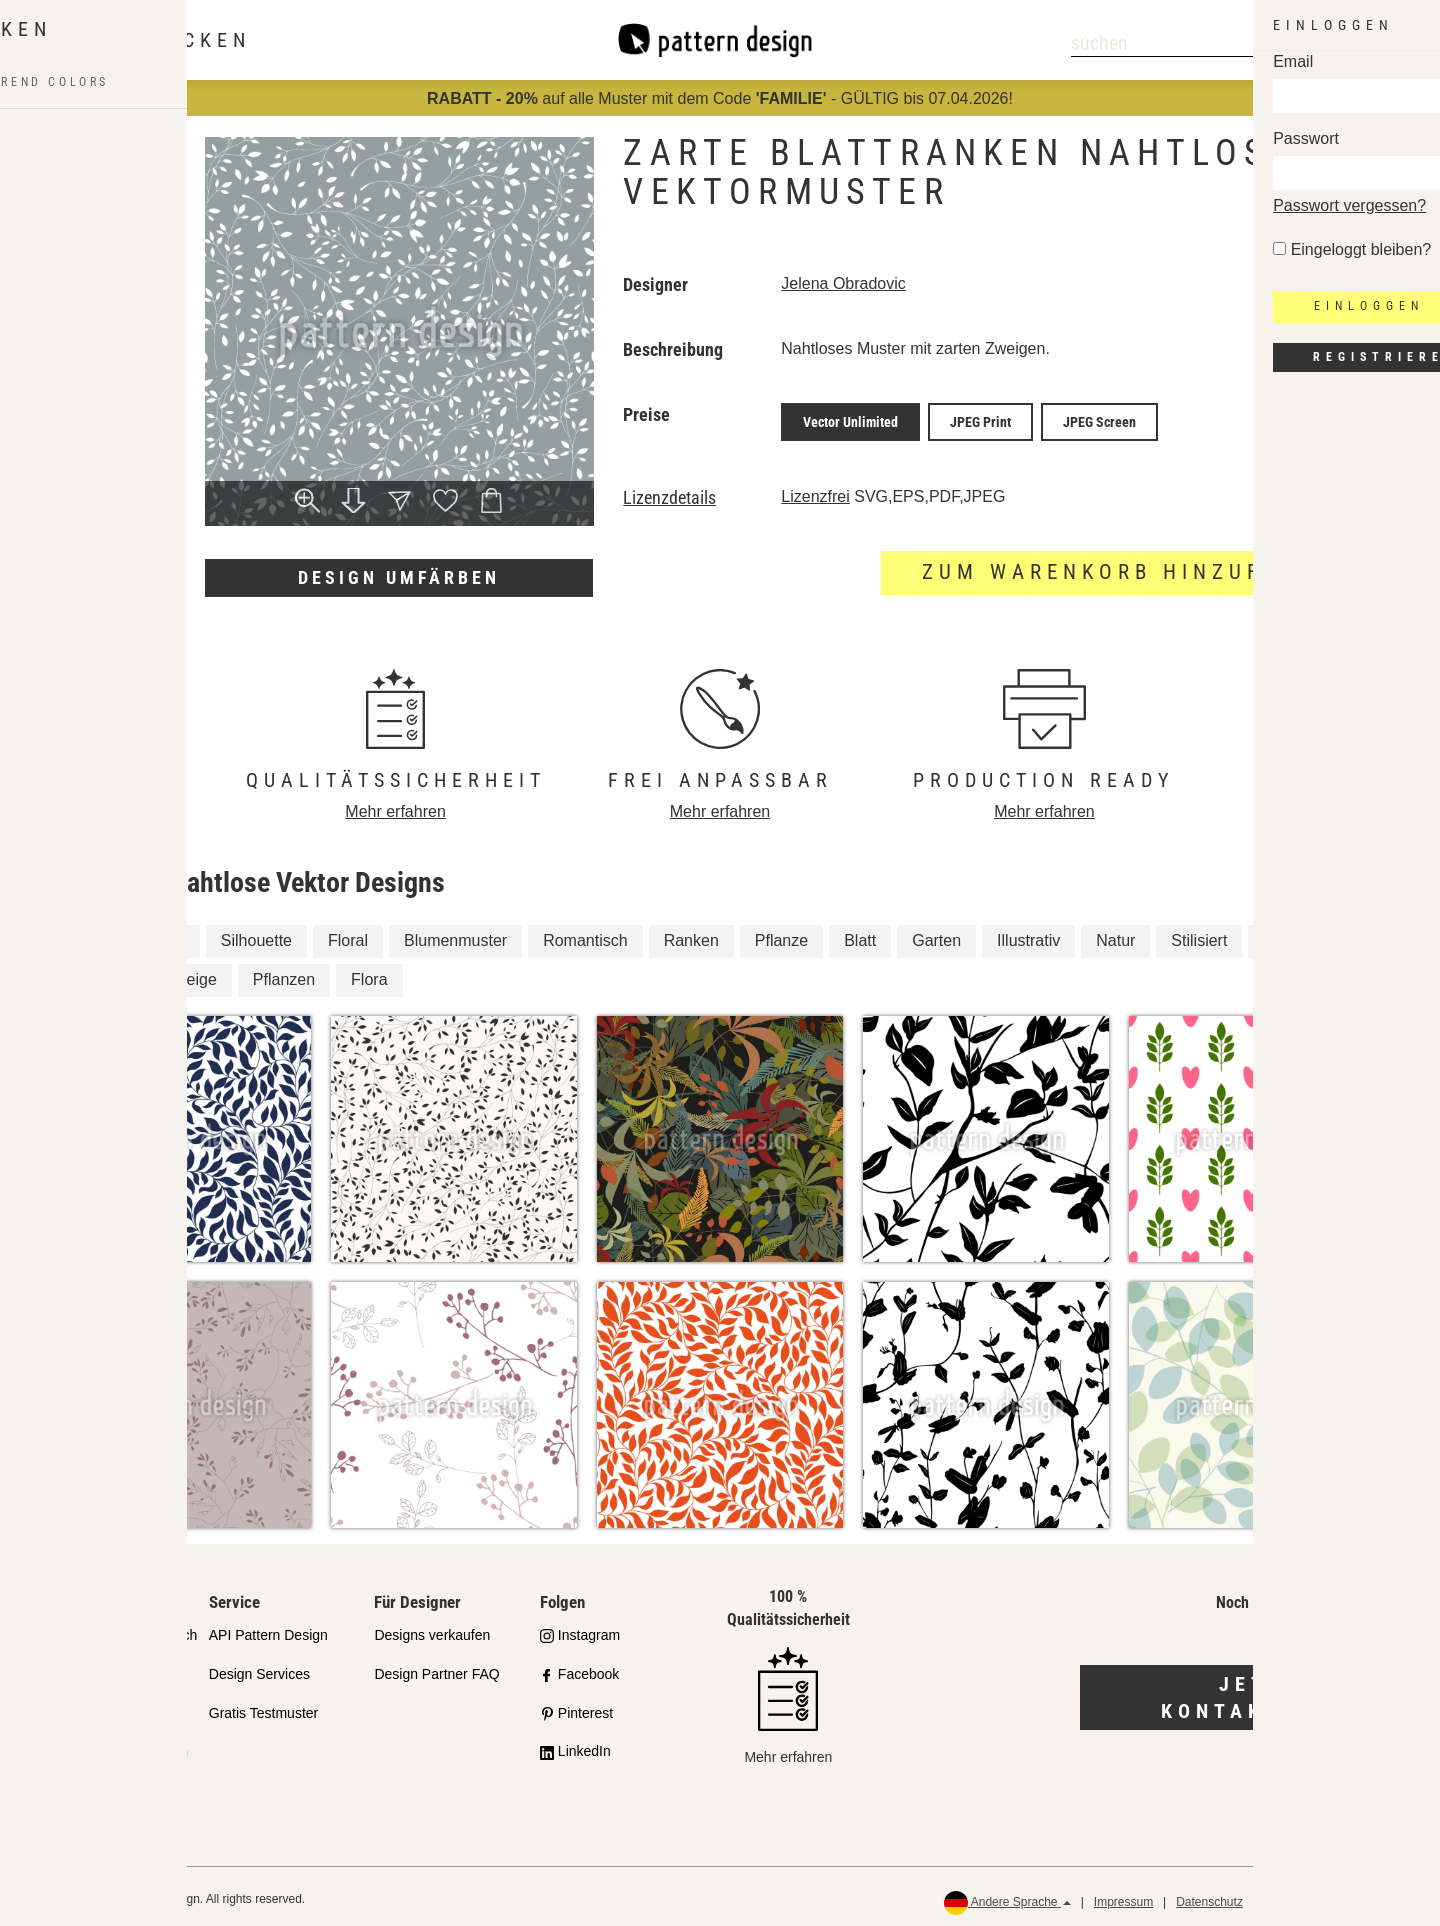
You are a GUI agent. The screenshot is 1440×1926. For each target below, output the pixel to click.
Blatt (860, 935)
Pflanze (781, 935)
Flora (369, 974)
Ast (173, 935)
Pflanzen (284, 974)
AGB (1277, 1897)
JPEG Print (980, 419)
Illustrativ (1028, 935)
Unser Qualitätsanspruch (120, 1629)
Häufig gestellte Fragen (115, 1746)
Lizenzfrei (815, 490)
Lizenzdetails (669, 492)
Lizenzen (71, 1707)
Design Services (259, 1668)
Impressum (1123, 1897)
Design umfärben (399, 577)
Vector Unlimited (850, 419)
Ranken (691, 935)
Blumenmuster (455, 935)
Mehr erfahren (395, 805)
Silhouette (256, 935)
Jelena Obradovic (843, 283)
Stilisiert (1199, 935)
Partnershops (84, 1668)
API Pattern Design (268, 1629)
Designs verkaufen (432, 1629)
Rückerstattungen (1361, 1897)
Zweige (191, 974)
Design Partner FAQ (436, 1668)
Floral (348, 935)
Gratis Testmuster (263, 1707)
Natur (1115, 935)
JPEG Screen (1099, 419)
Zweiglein (1297, 935)
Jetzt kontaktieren (1260, 1691)
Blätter (106, 974)
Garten (936, 935)
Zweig (104, 935)
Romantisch (585, 935)
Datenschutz (1209, 1897)
